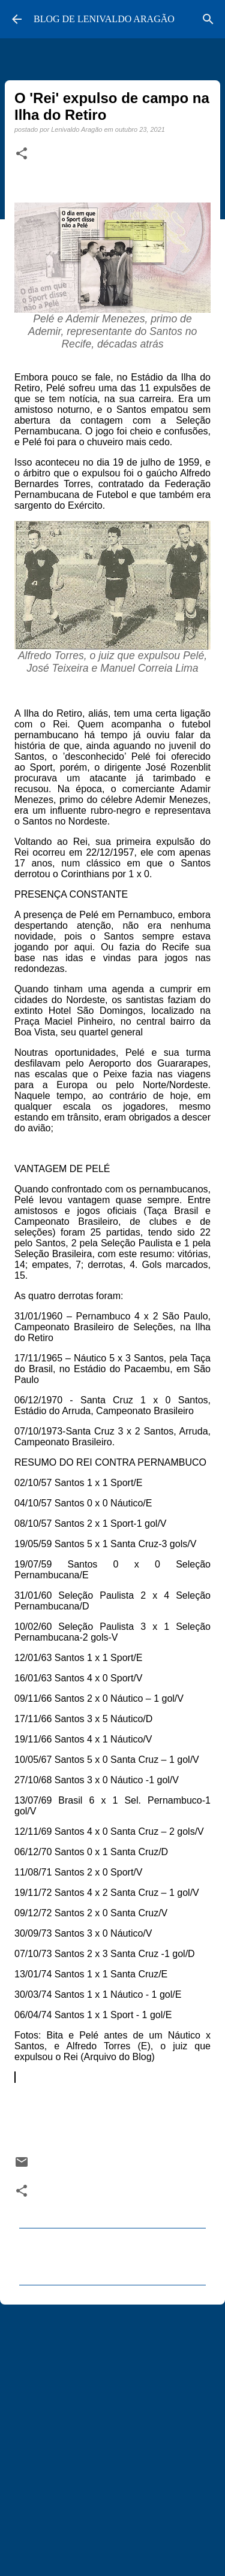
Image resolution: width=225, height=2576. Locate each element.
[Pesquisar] (208, 19)
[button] (21, 154)
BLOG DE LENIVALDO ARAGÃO (104, 19)
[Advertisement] (112, 2435)
